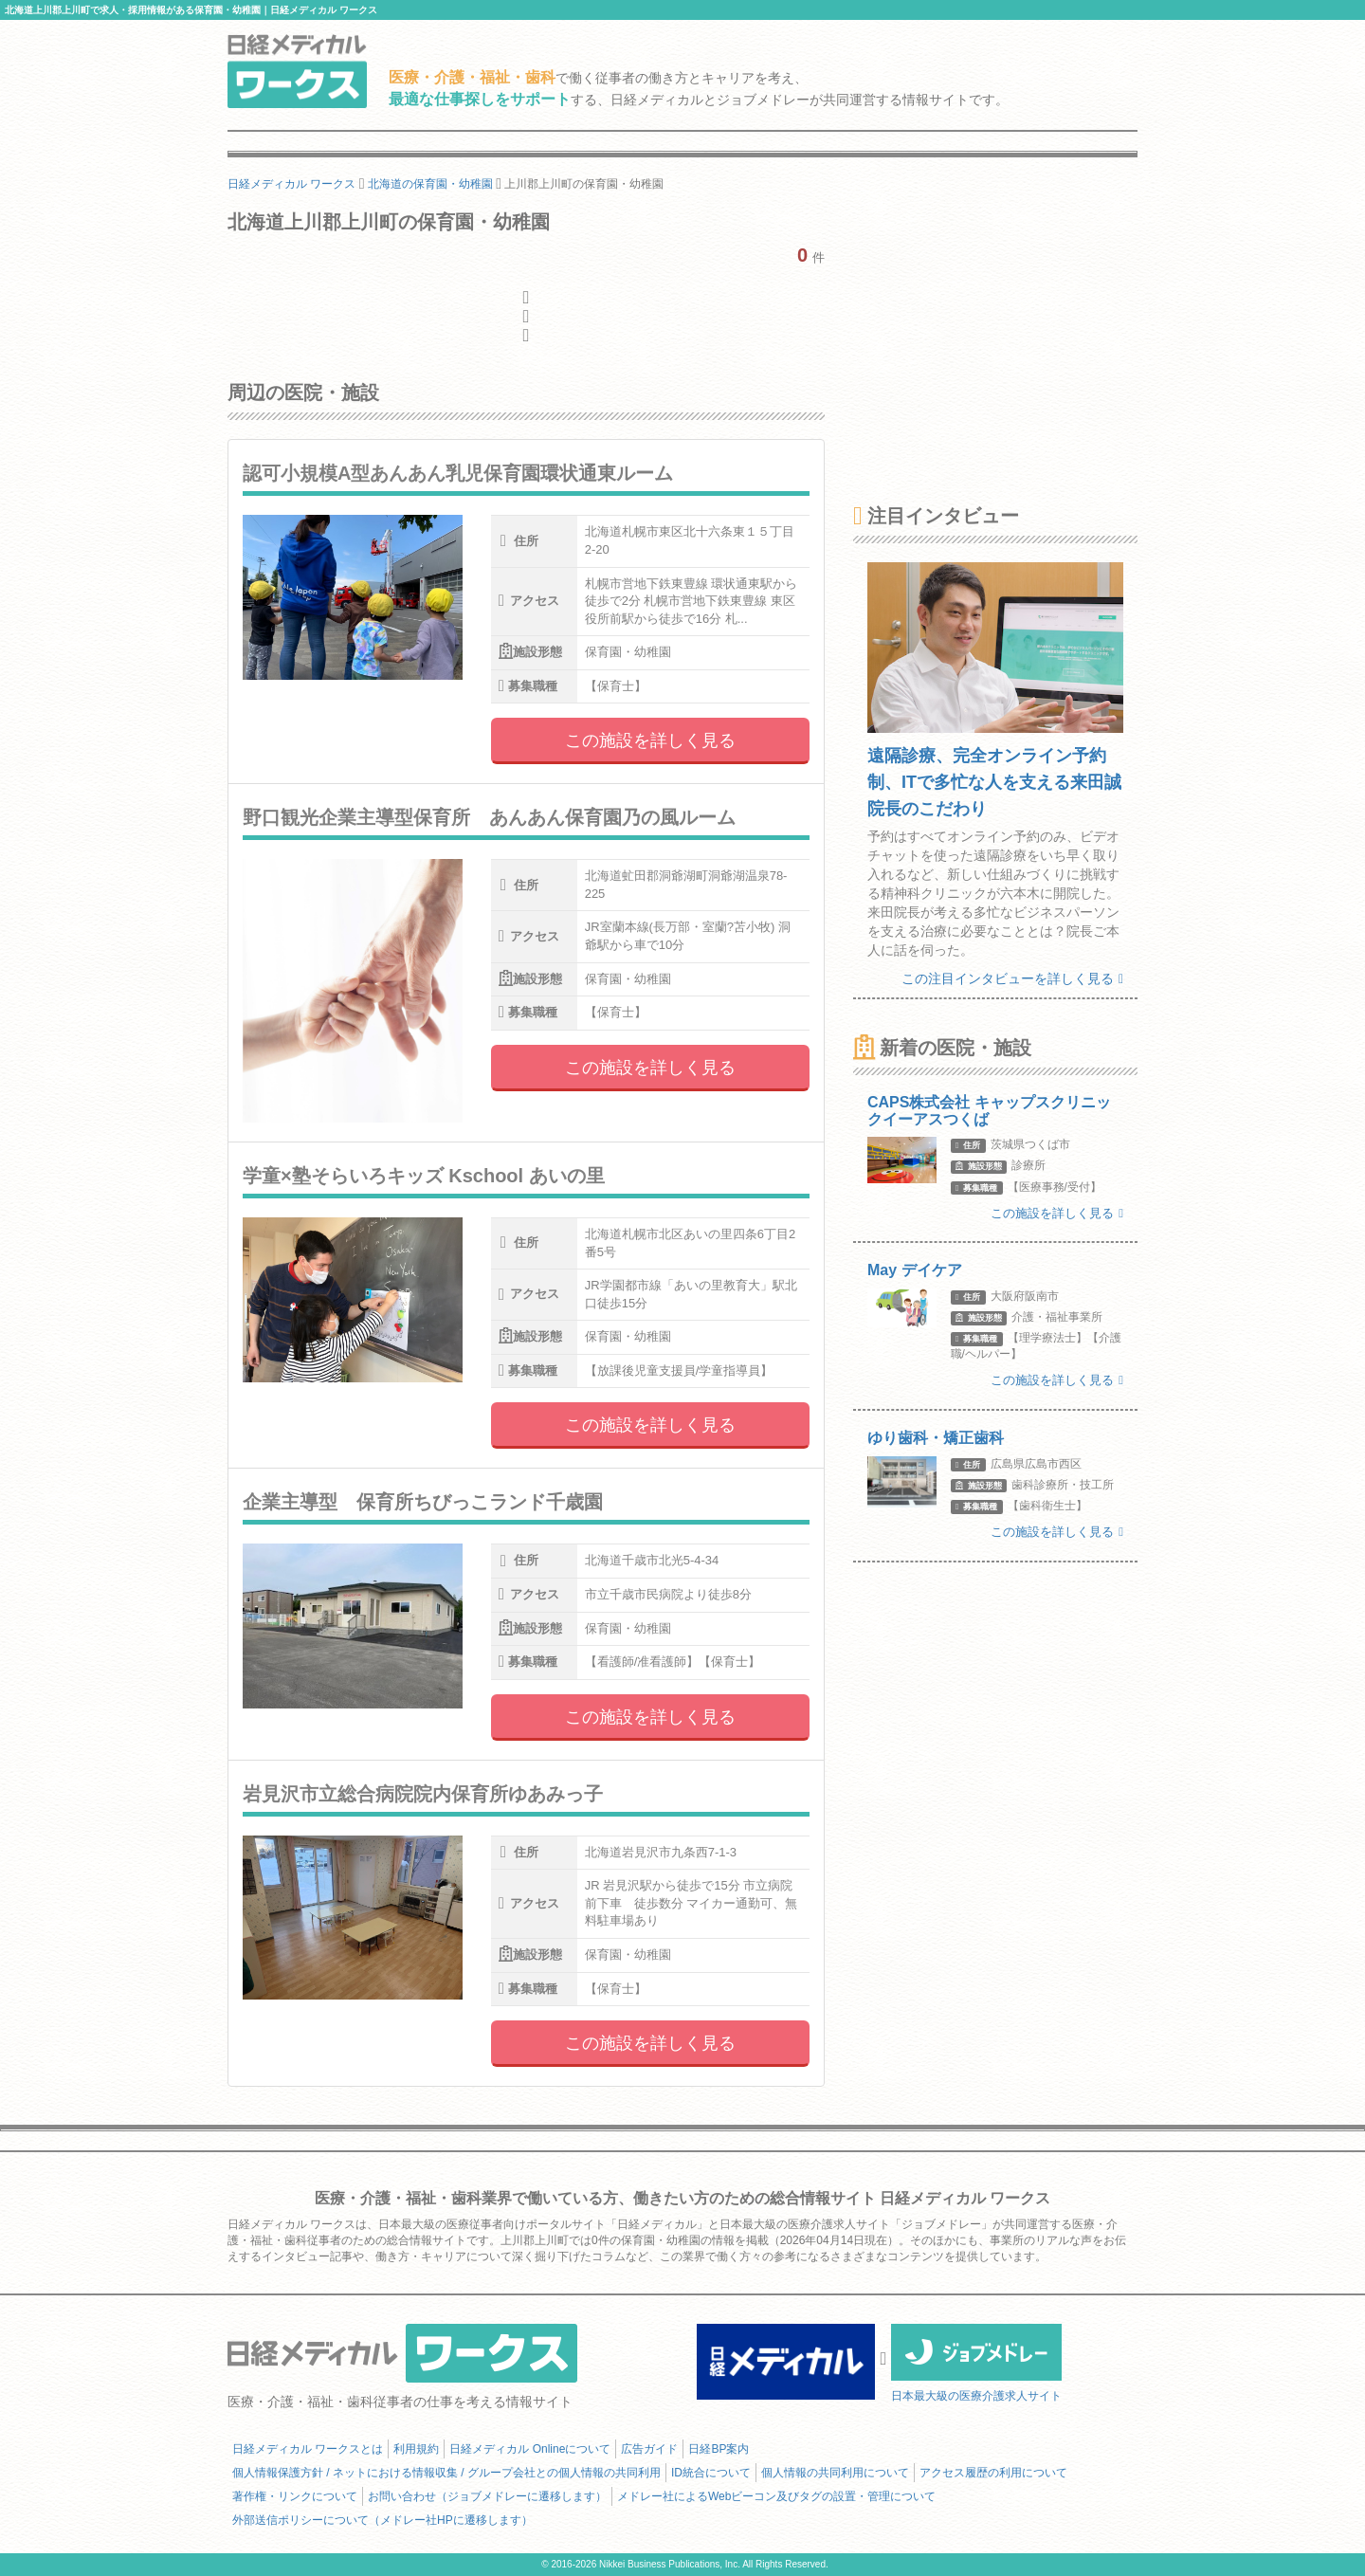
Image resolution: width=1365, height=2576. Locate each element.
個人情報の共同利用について (835, 2472)
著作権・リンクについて (294, 2496)
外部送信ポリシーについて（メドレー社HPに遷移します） (382, 2520)
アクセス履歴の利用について (993, 2472)
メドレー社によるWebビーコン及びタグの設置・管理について (776, 2496)
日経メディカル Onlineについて (529, 2449)
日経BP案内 (718, 2449)
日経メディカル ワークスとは (307, 2449)
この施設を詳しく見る (650, 740)
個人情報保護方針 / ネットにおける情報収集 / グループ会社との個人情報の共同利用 (446, 2472)
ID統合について (711, 2472)
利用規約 (416, 2449)
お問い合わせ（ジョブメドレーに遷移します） (487, 2496)
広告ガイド (649, 2449)
